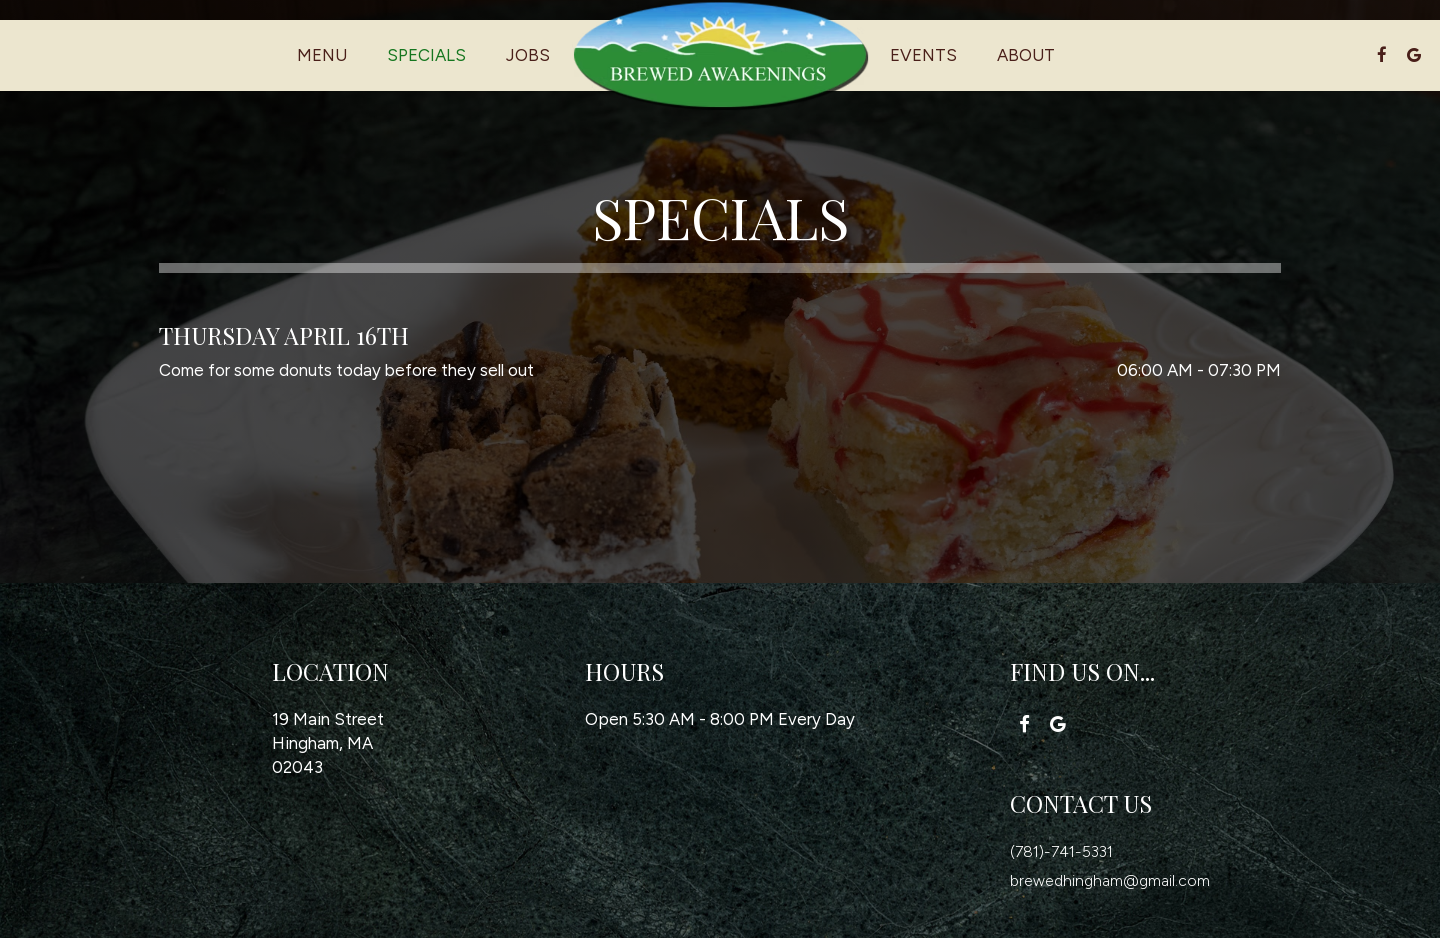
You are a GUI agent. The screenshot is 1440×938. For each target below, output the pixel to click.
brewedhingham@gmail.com (1110, 880)
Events (923, 55)
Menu (322, 55)
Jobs (528, 55)
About (1026, 55)
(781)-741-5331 (1063, 851)
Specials (426, 55)
